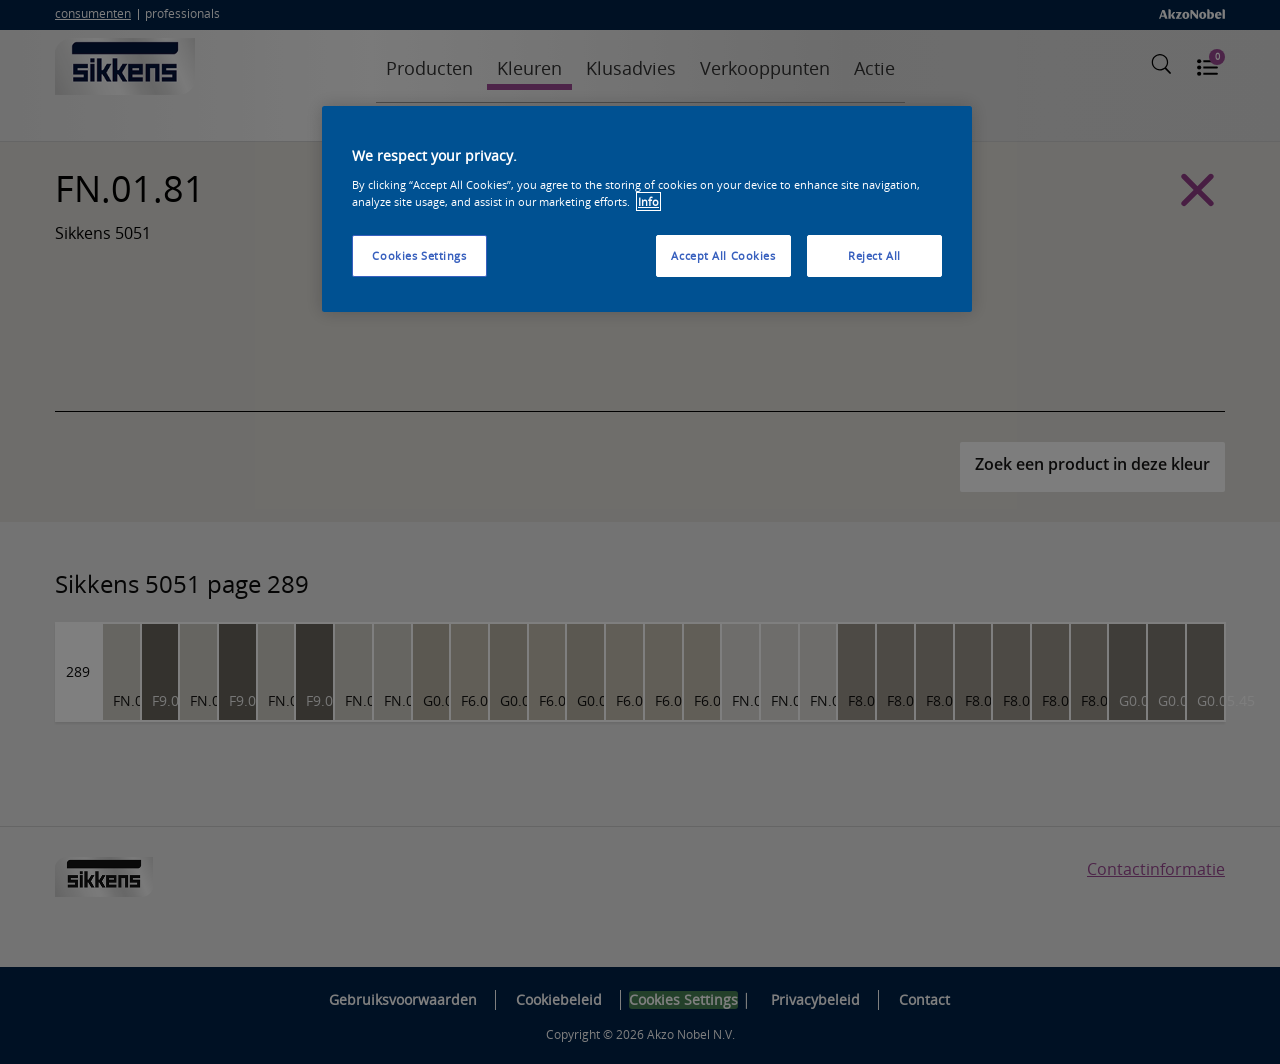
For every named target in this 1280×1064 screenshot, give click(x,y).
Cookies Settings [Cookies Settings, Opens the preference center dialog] (419, 255)
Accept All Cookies (723, 255)
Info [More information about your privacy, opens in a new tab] (648, 201)
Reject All (874, 255)
